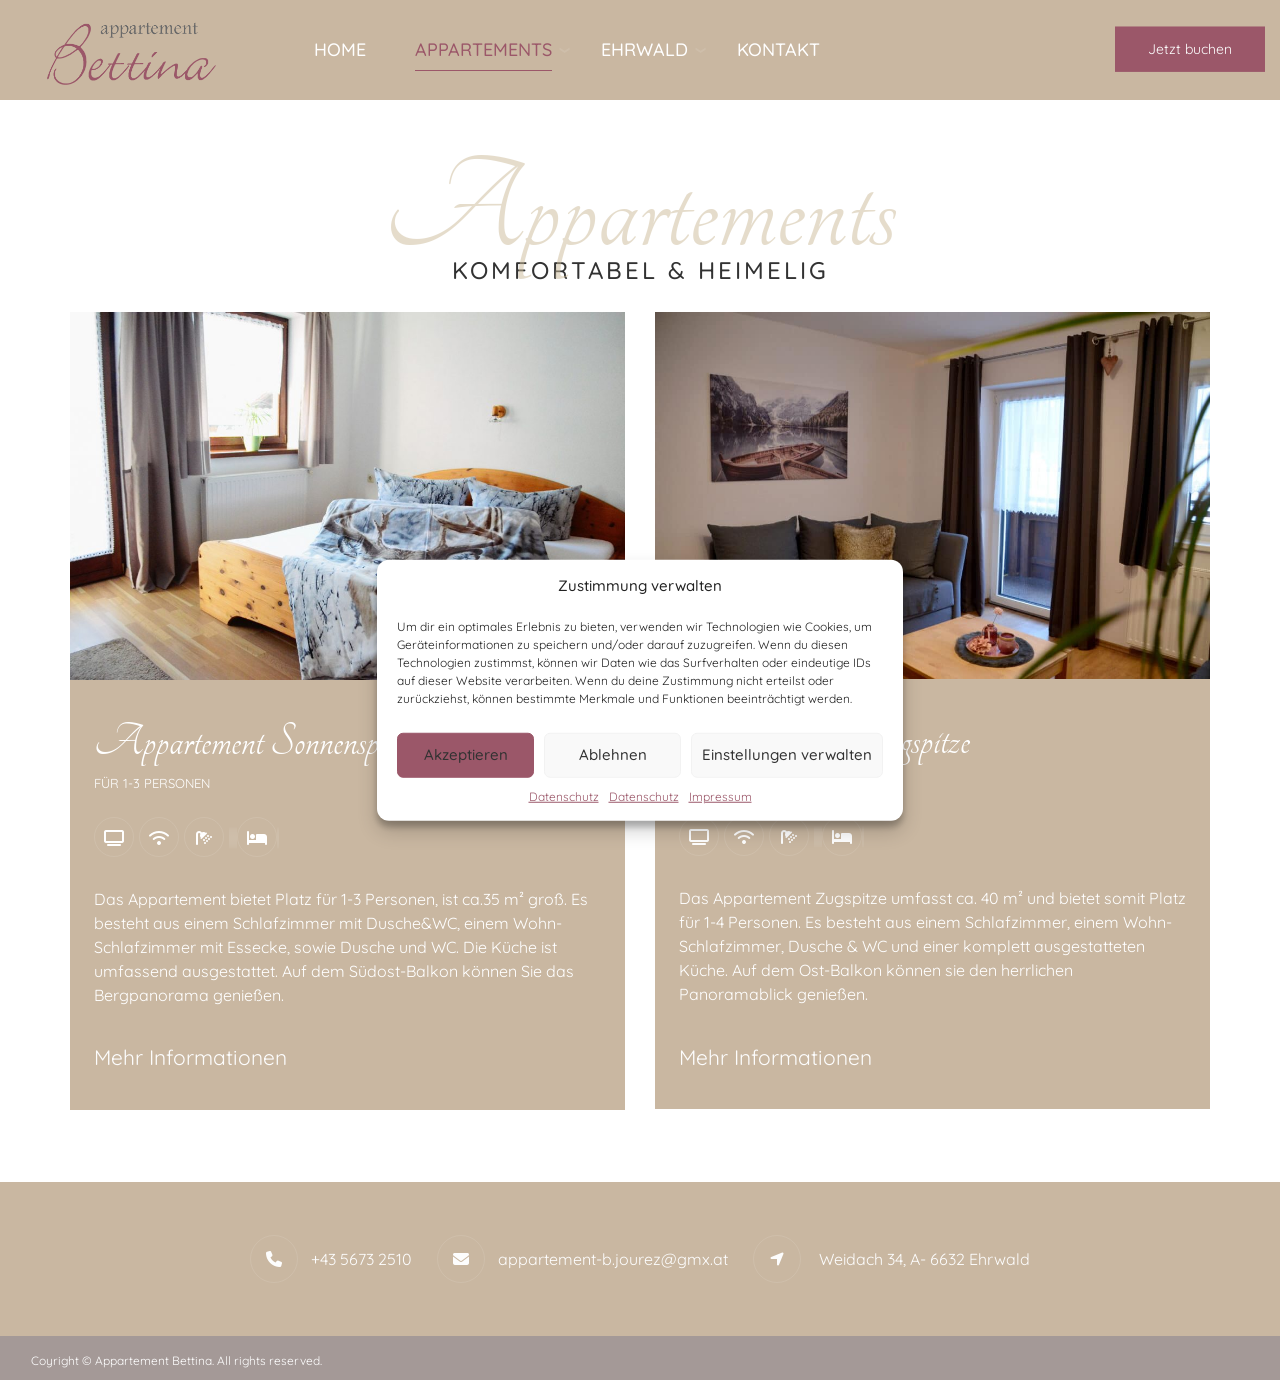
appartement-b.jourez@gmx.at (613, 1259)
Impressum (720, 795)
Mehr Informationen (190, 1057)
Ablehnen (613, 754)
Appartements (483, 49)
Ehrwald (644, 49)
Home (340, 49)
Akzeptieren (466, 754)
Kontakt (778, 49)
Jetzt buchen (1190, 49)
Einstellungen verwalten (787, 754)
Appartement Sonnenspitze (255, 742)
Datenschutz (564, 795)
